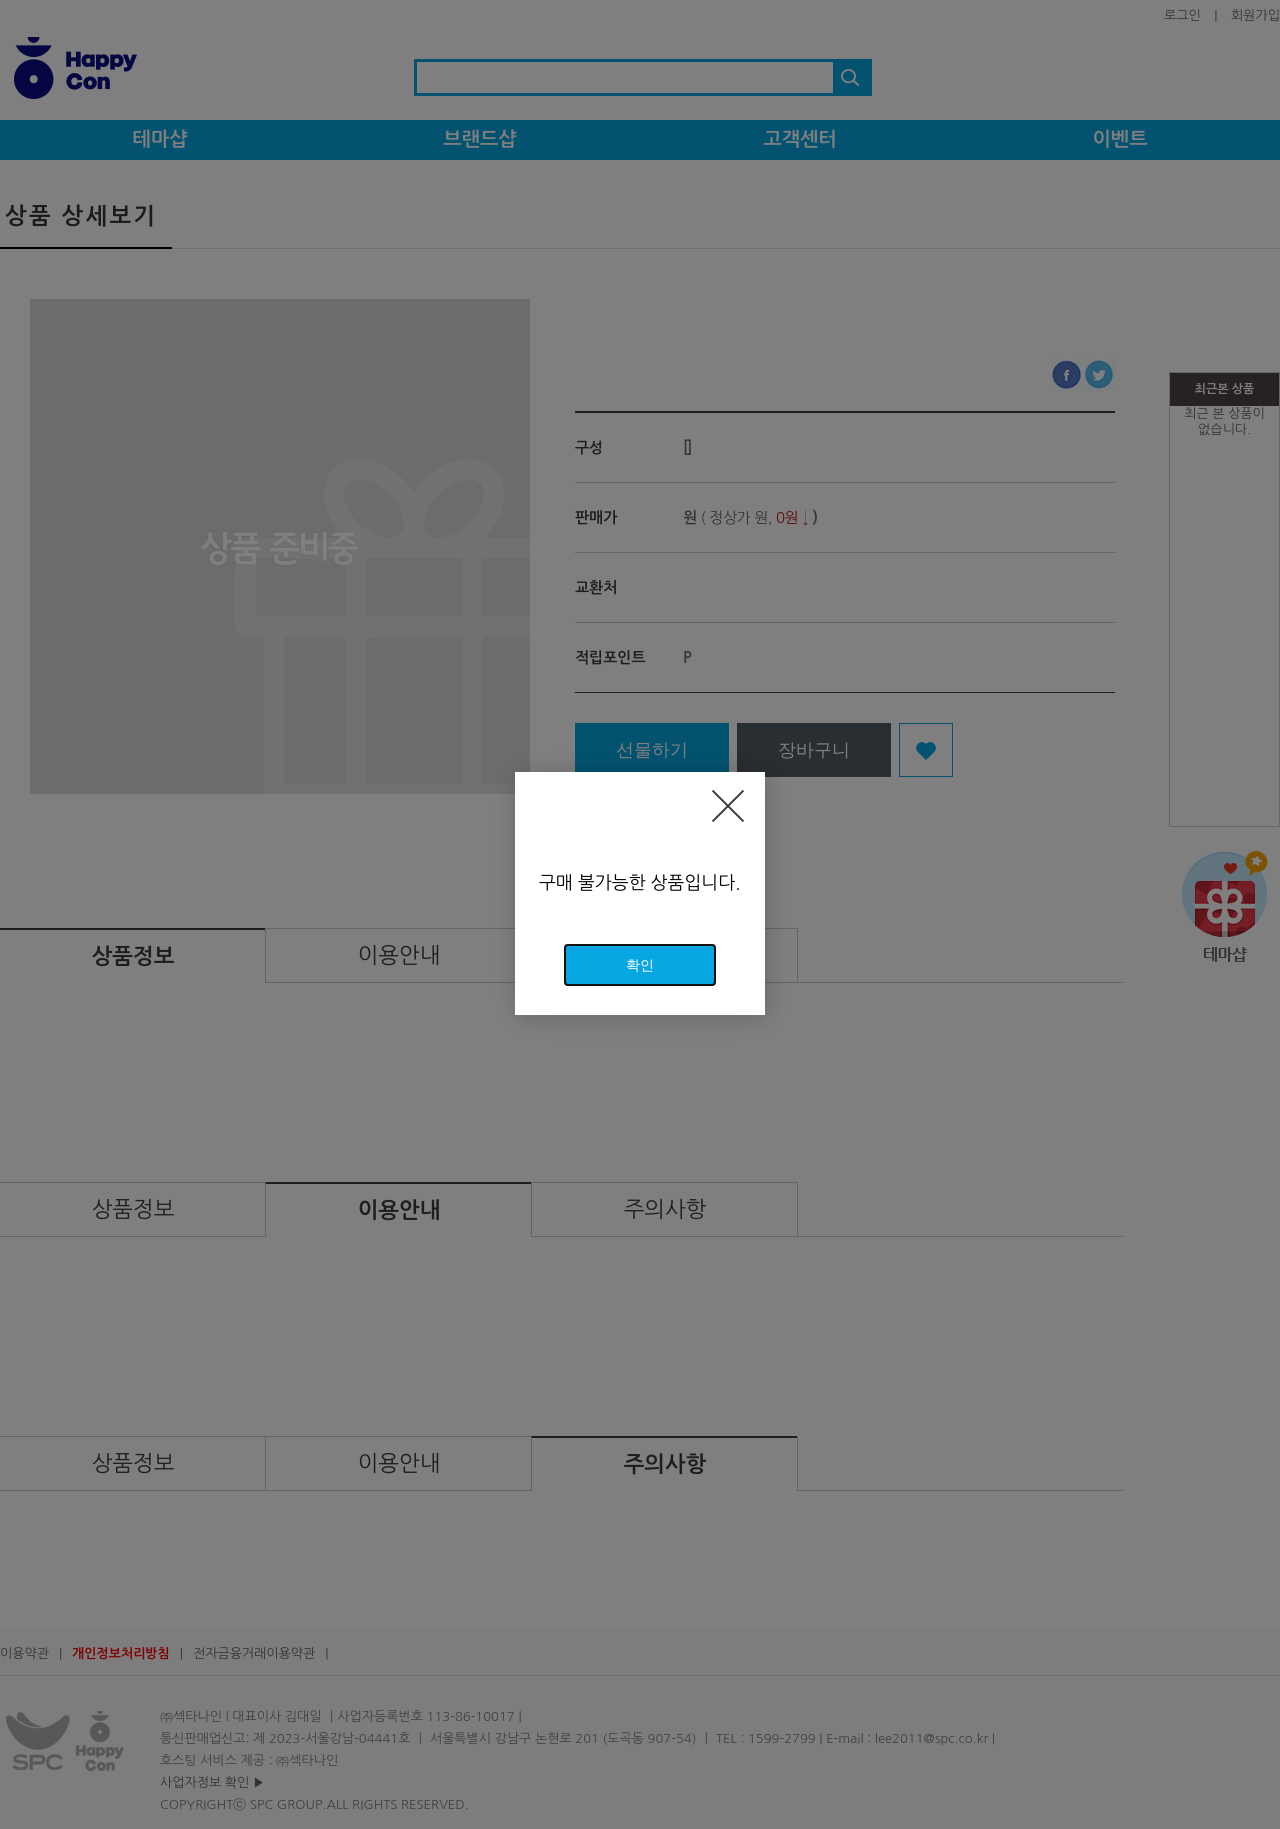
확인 (640, 965)
